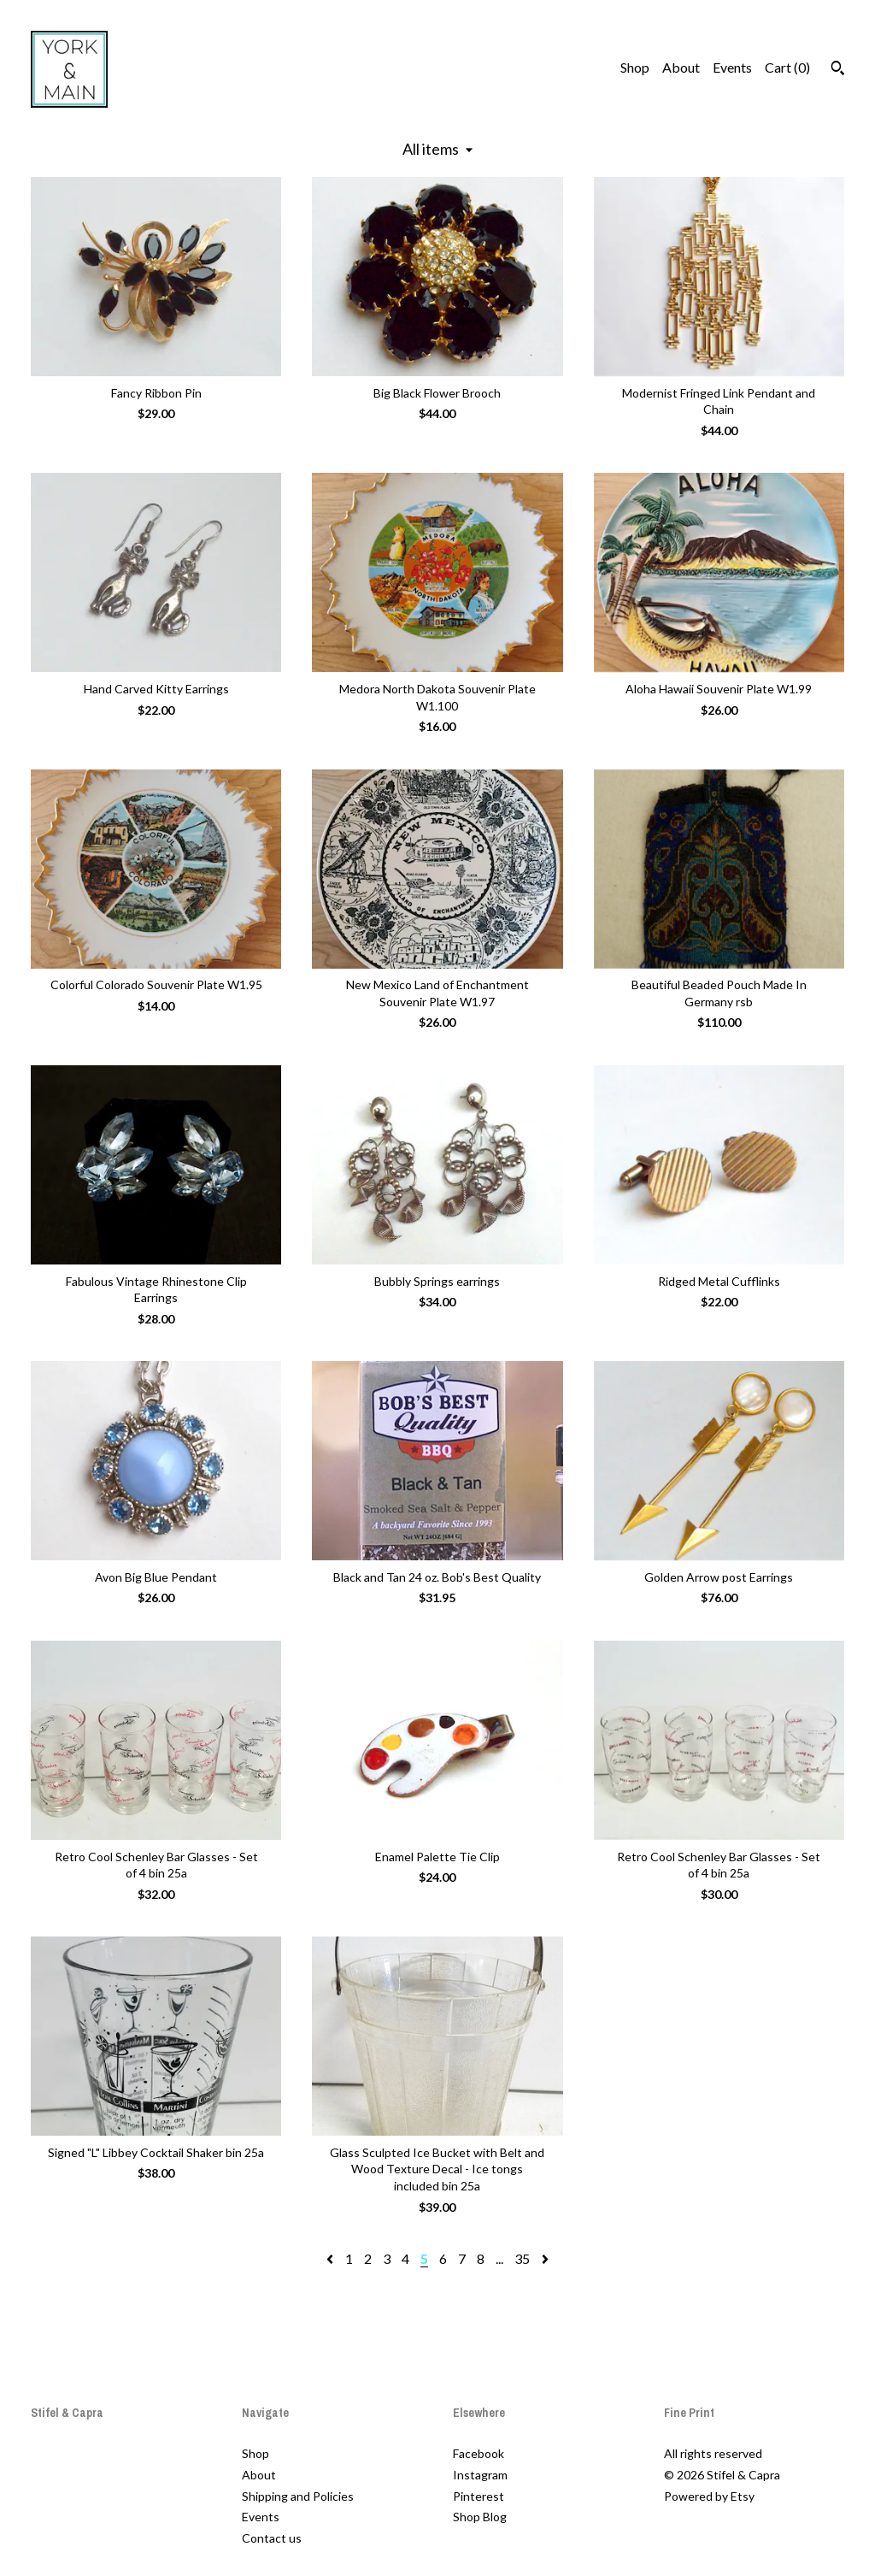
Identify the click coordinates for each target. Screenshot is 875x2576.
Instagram (480, 2474)
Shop (634, 67)
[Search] (837, 70)
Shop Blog (480, 2516)
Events (732, 67)
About (681, 67)
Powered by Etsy (709, 2496)
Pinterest (478, 2496)
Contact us (272, 2538)
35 (522, 2258)
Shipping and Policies (298, 2496)
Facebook (478, 2453)
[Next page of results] (545, 2258)
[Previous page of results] (331, 2258)
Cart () (787, 67)
